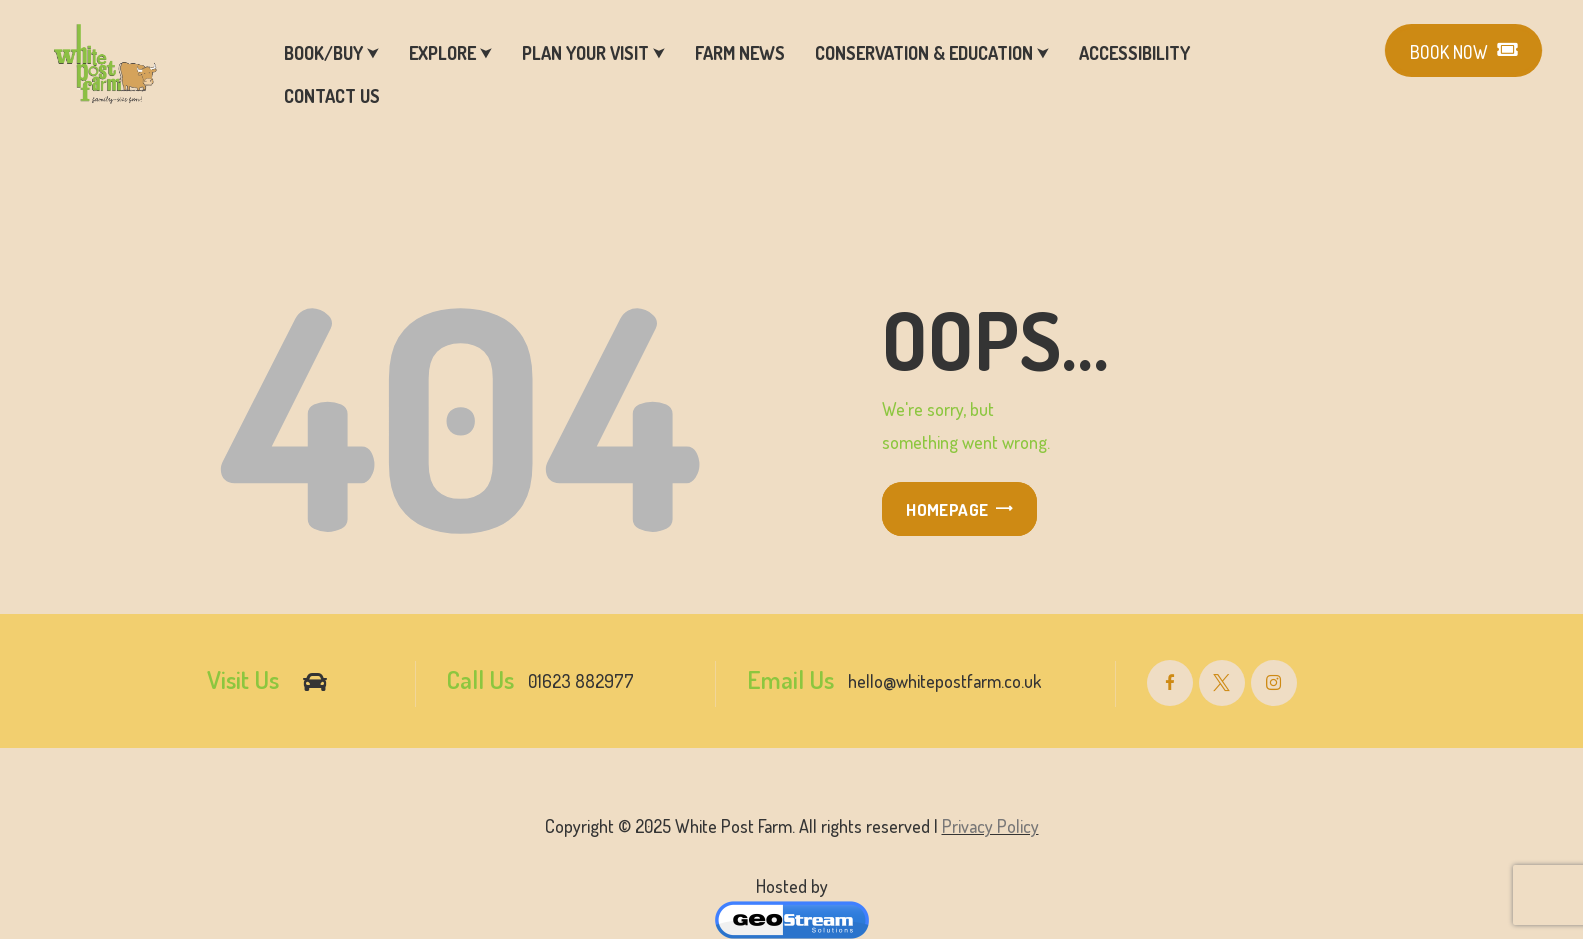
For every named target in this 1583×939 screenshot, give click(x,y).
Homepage (947, 509)
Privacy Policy (990, 826)
